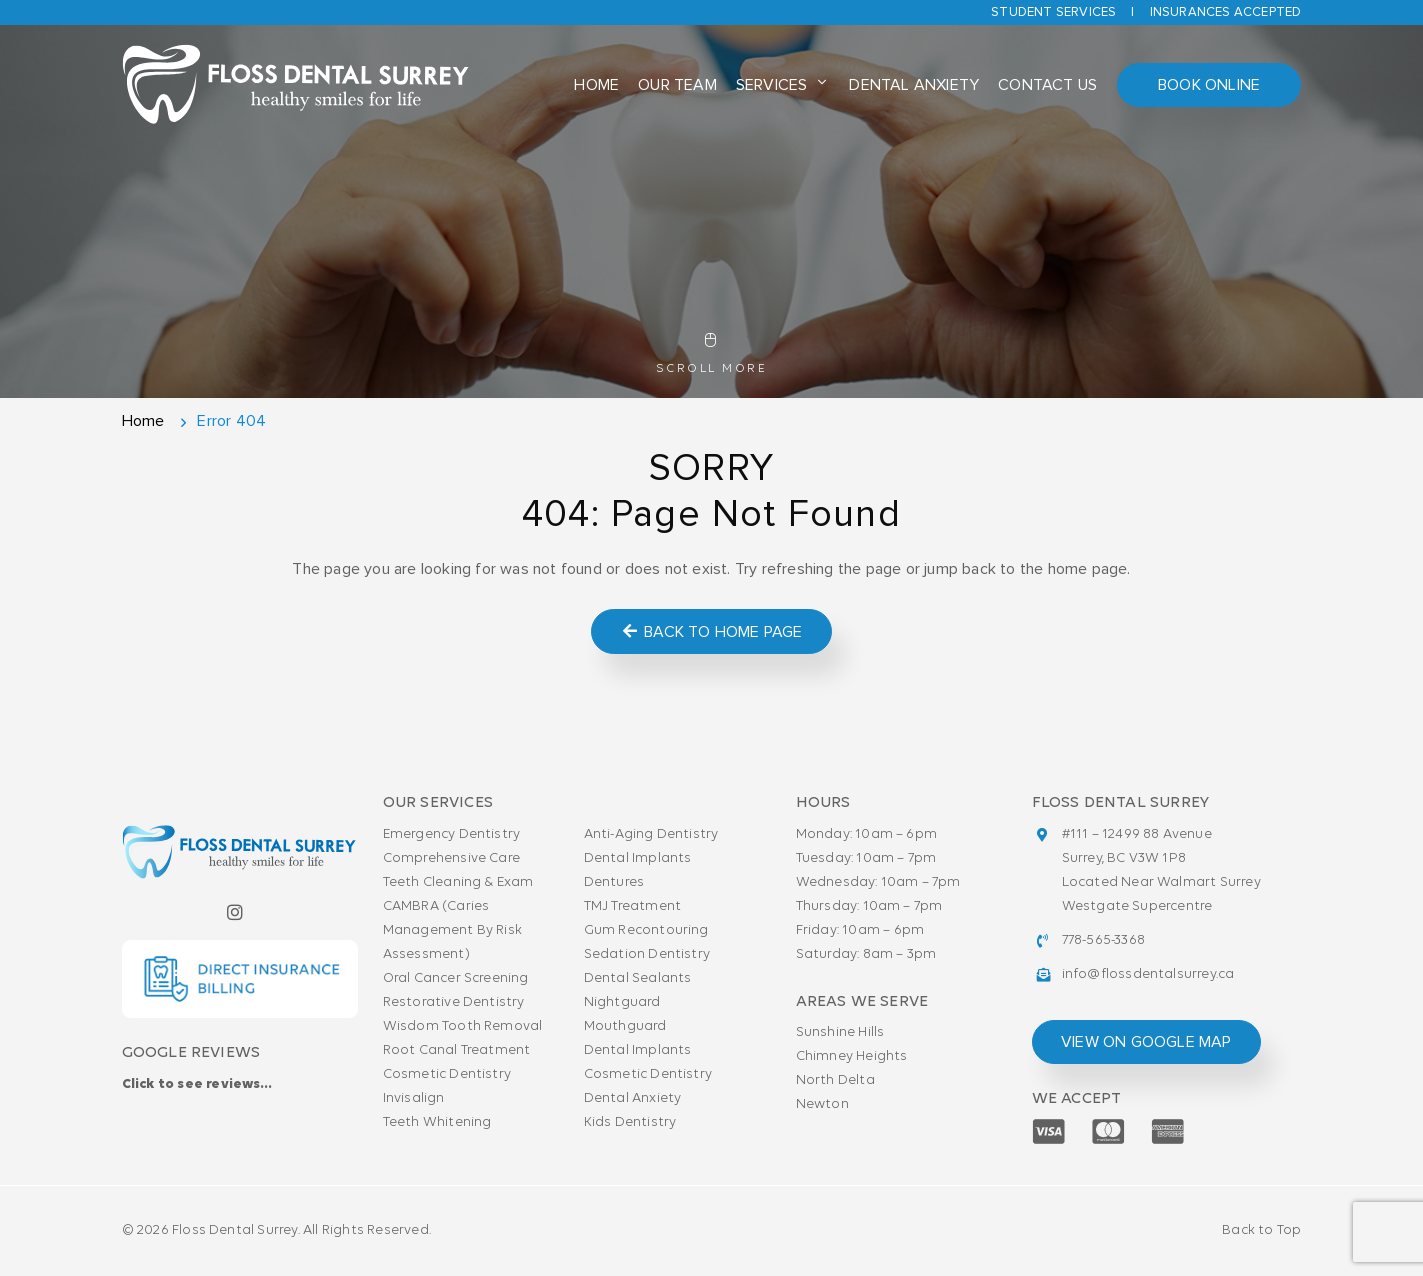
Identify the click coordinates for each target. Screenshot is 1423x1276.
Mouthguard (625, 1026)
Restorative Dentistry (454, 1002)
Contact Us (1047, 85)
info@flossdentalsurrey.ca (1148, 974)
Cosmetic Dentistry (447, 1074)
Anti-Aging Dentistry (651, 834)
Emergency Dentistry (452, 834)
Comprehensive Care (452, 858)
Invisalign (414, 1098)
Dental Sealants (638, 978)
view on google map (1146, 1042)
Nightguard (622, 1002)
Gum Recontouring (646, 930)
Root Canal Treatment (457, 1050)
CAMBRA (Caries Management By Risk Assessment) (453, 930)
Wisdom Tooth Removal (463, 1026)
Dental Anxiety (914, 85)
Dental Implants (638, 858)
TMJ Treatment (633, 906)
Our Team (677, 85)
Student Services (1053, 12)
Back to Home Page (711, 631)
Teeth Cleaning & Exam (458, 882)
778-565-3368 (1103, 940)
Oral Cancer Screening (456, 978)
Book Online (1209, 85)
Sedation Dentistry (647, 954)
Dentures (614, 882)
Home (596, 85)
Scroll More (711, 354)
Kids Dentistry (630, 1122)
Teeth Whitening (437, 1122)
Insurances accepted (1226, 12)
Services (772, 85)
